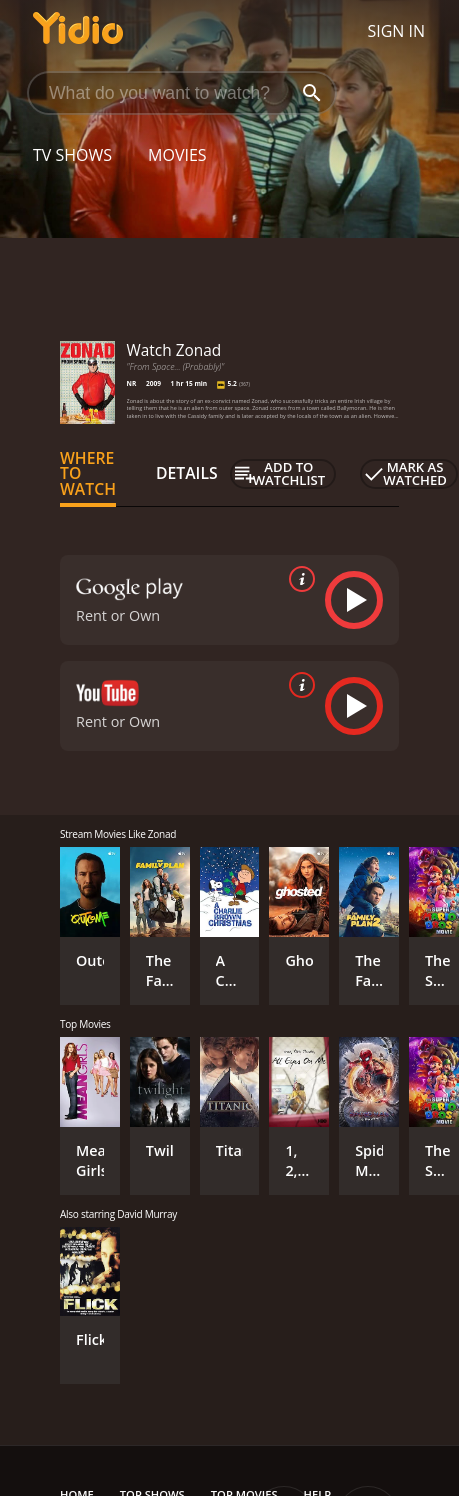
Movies (177, 155)
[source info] (298, 579)
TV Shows (72, 155)
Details (187, 473)
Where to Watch (88, 474)
